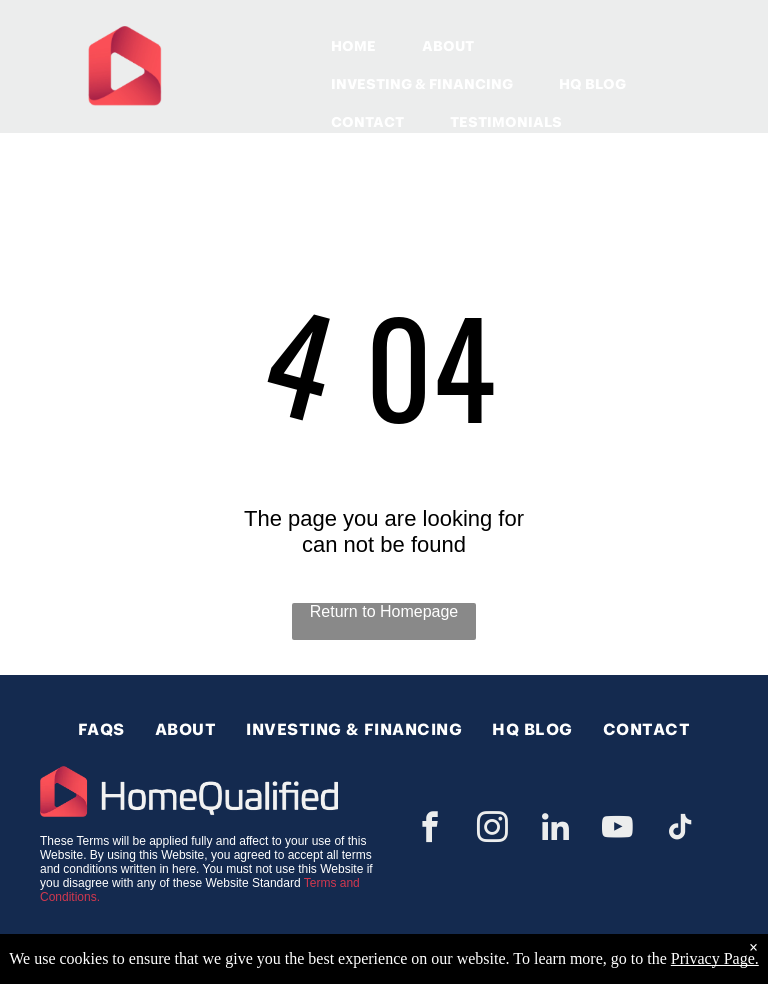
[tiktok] (680, 830)
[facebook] (430, 830)
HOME (353, 46)
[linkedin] (555, 830)
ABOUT (448, 46)
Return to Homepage (384, 611)
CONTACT (367, 122)
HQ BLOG (592, 84)
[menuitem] (101, 729)
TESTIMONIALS (506, 122)
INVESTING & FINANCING (422, 84)
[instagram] (493, 830)
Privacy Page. (715, 958)
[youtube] (618, 830)
